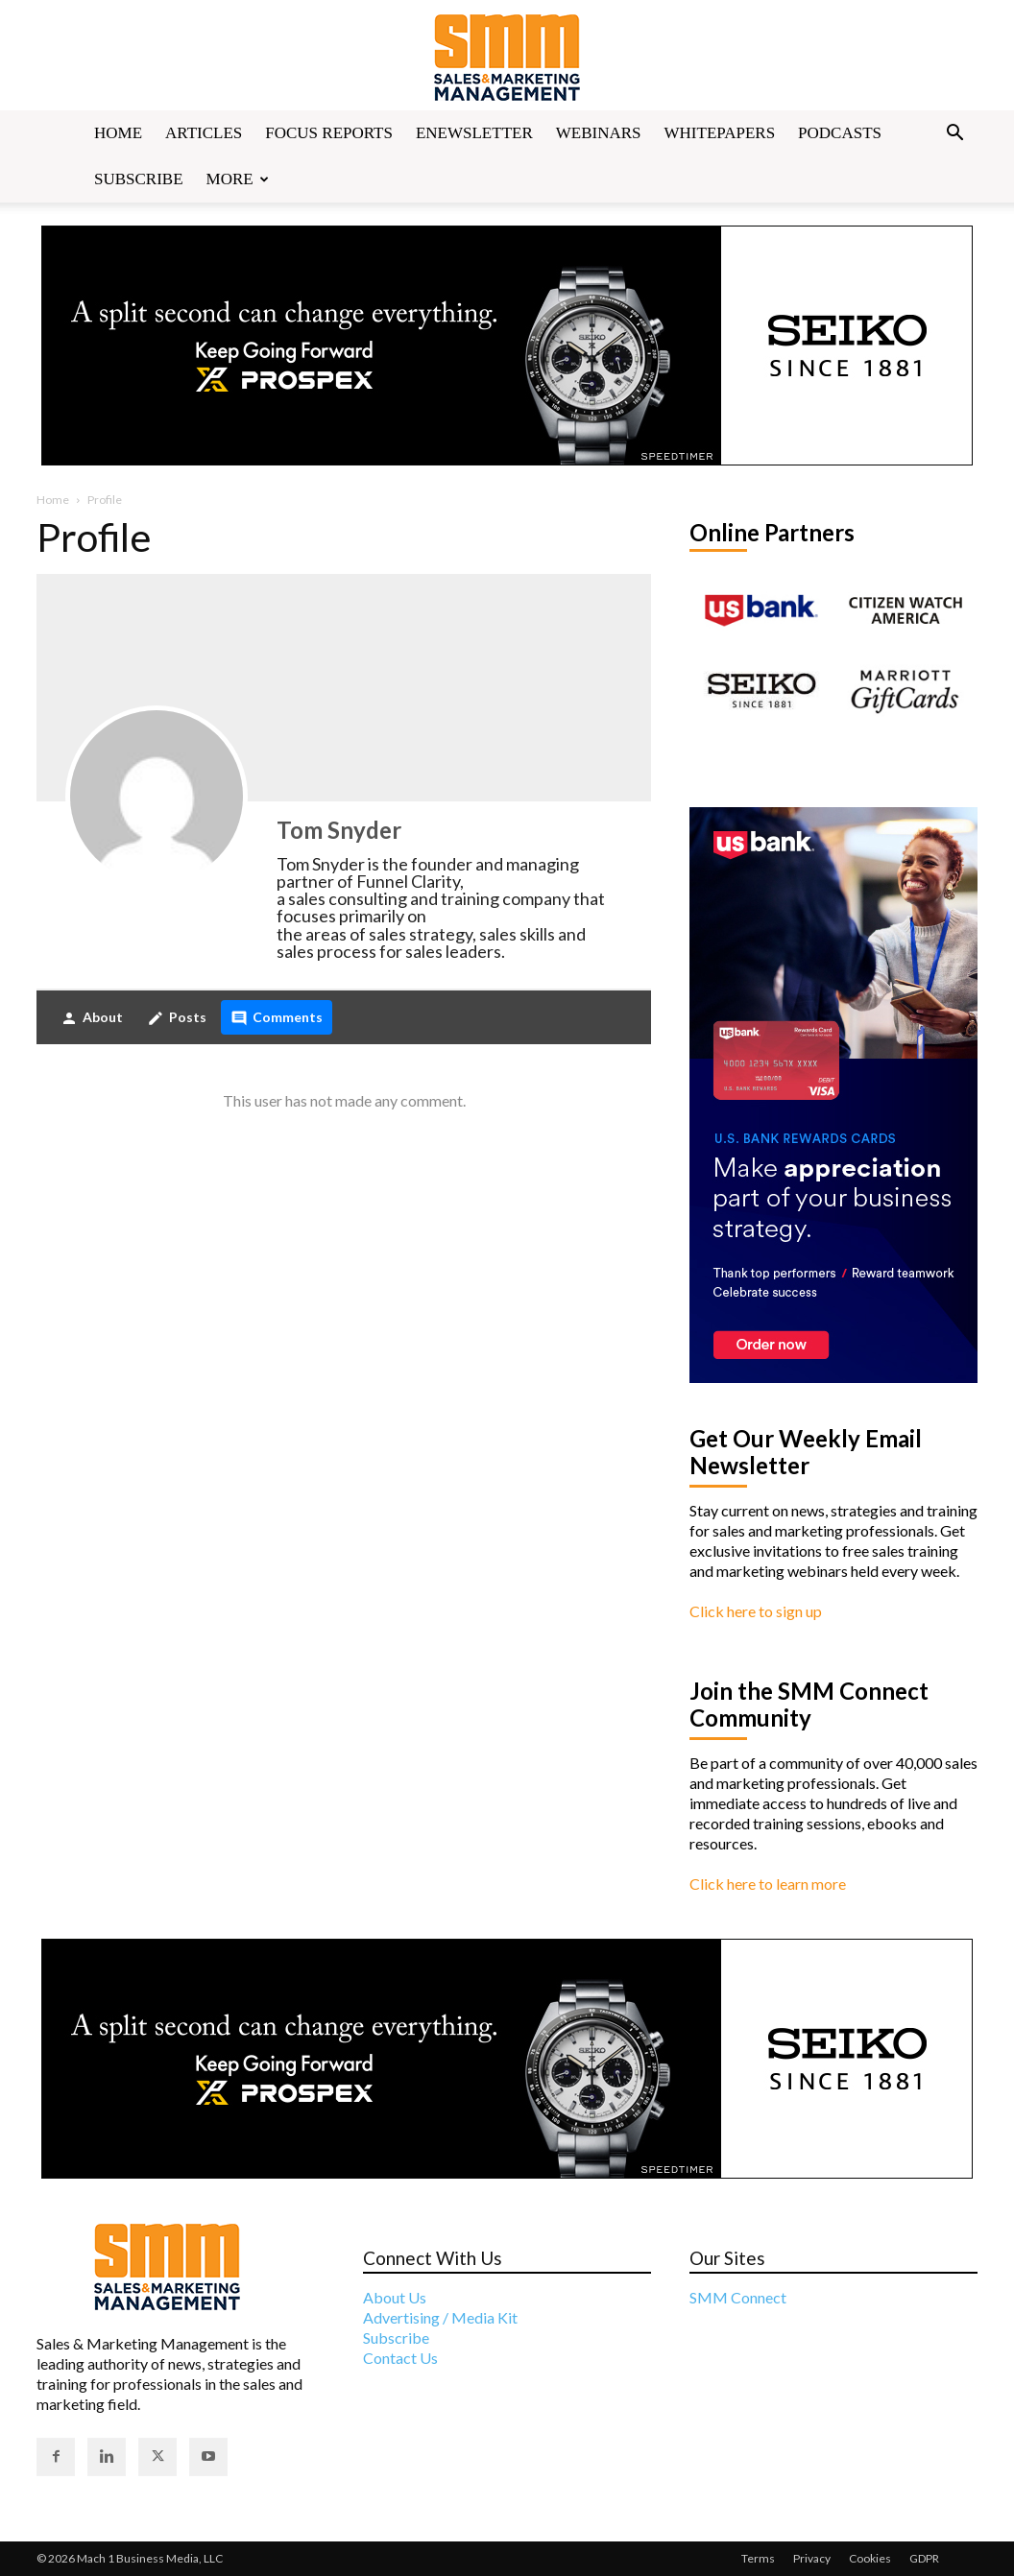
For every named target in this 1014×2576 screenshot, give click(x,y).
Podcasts (839, 133)
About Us (394, 2297)
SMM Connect (737, 2297)
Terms (758, 2558)
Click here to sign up (755, 1611)
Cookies (870, 2558)
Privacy (812, 2558)
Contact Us (400, 2358)
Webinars (598, 133)
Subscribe (138, 179)
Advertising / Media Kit (440, 2317)
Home (118, 133)
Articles (203, 133)
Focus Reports (329, 133)
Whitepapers (720, 133)
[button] (954, 134)
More (237, 179)
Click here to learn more (767, 1883)
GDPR (924, 2558)
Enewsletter (474, 133)
